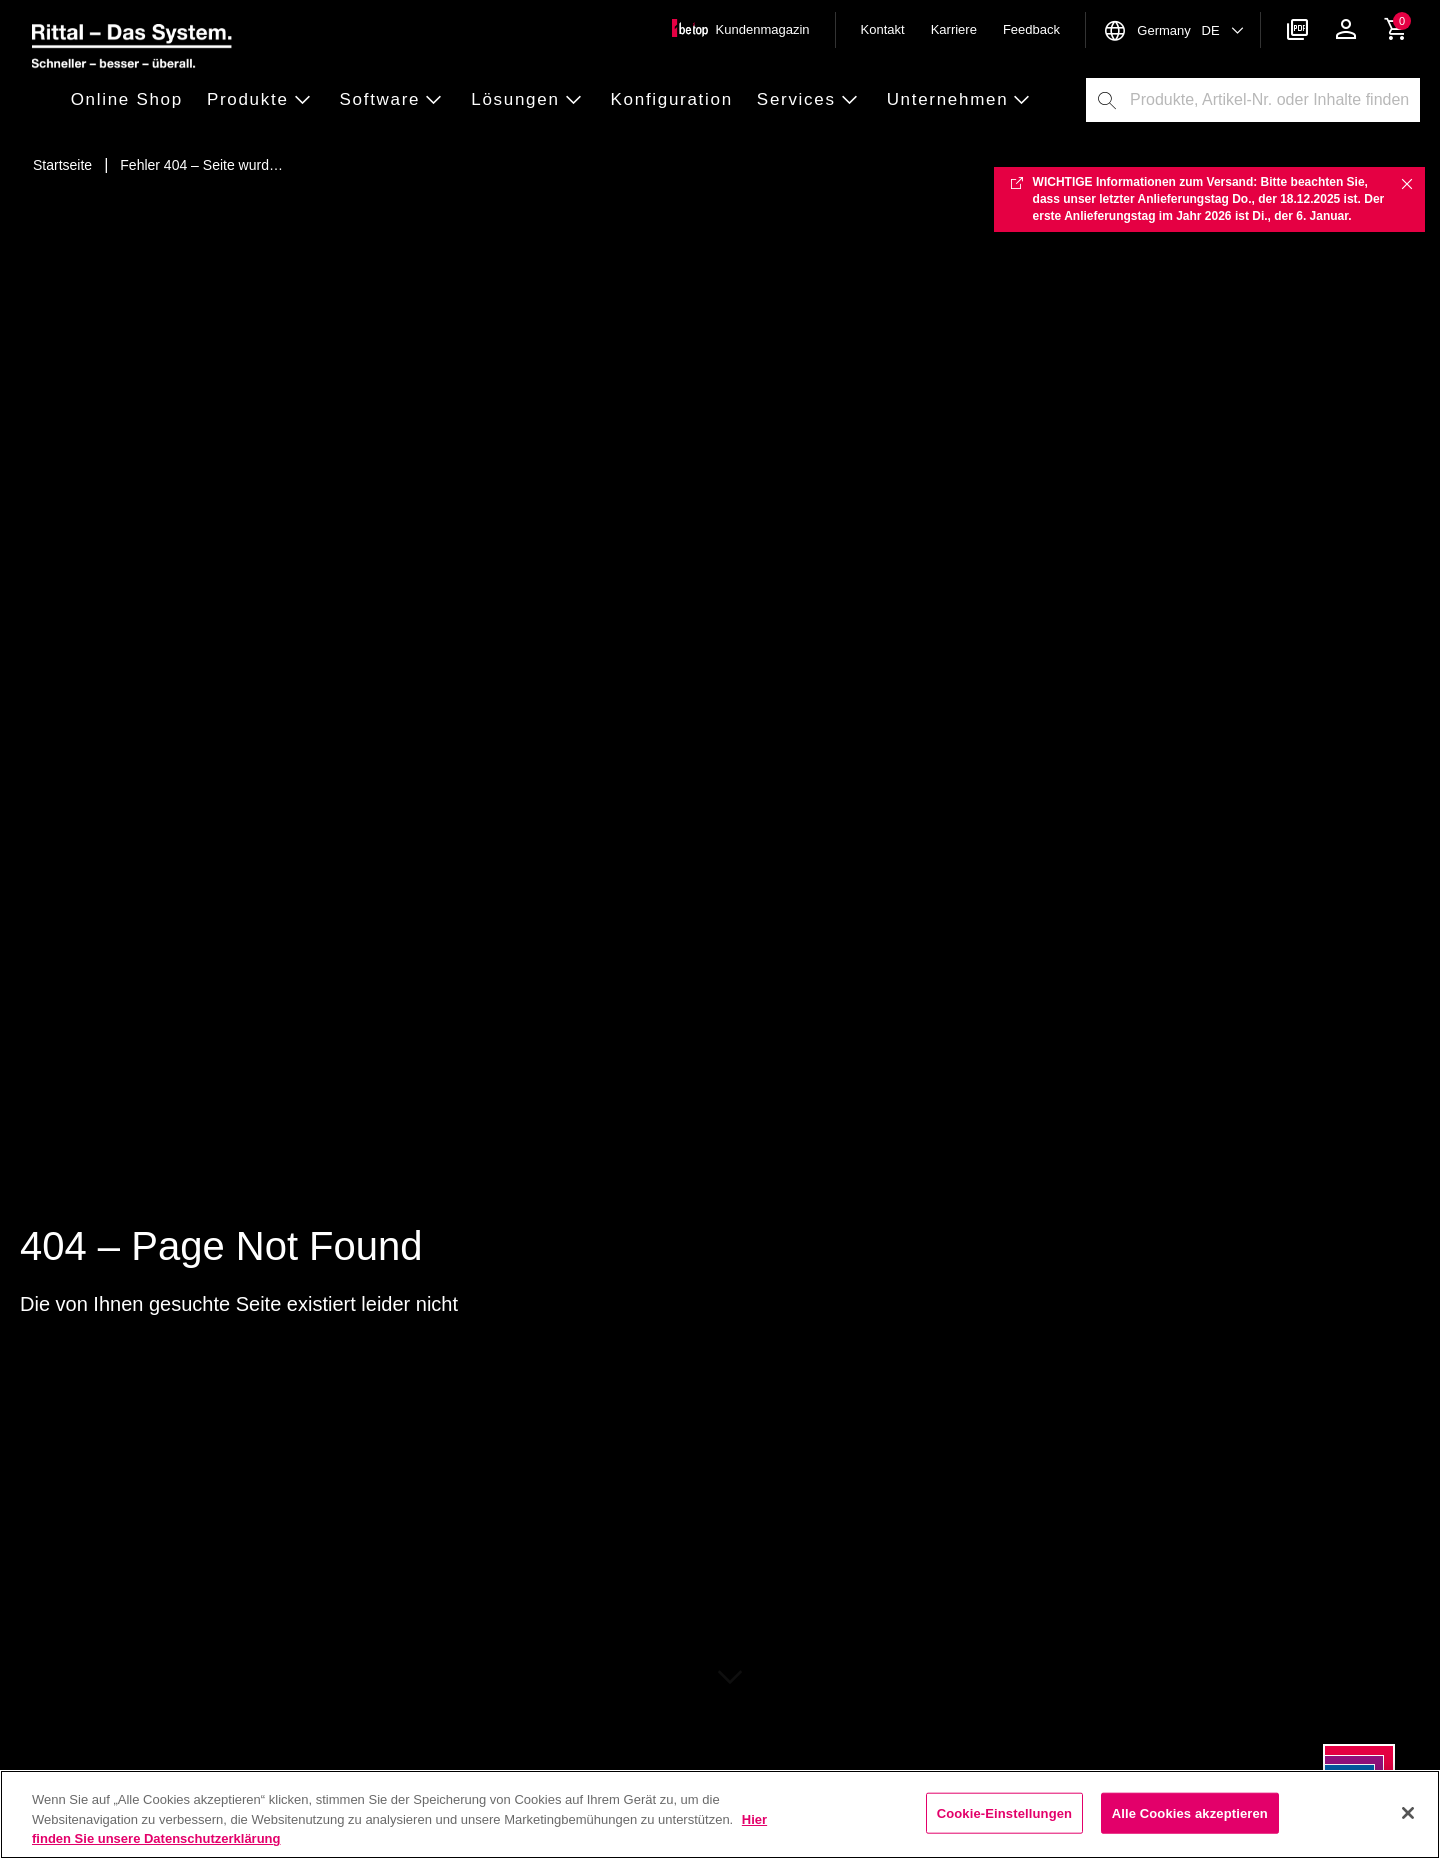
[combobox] (1274, 100)
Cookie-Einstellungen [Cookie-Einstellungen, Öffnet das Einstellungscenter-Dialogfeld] (1005, 1812)
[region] (720, 1814)
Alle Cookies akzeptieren (1190, 1812)
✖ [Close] (1407, 183)
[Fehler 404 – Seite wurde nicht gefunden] (201, 165)
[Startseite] (62, 165)
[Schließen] (1408, 1813)
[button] (133, 100)
